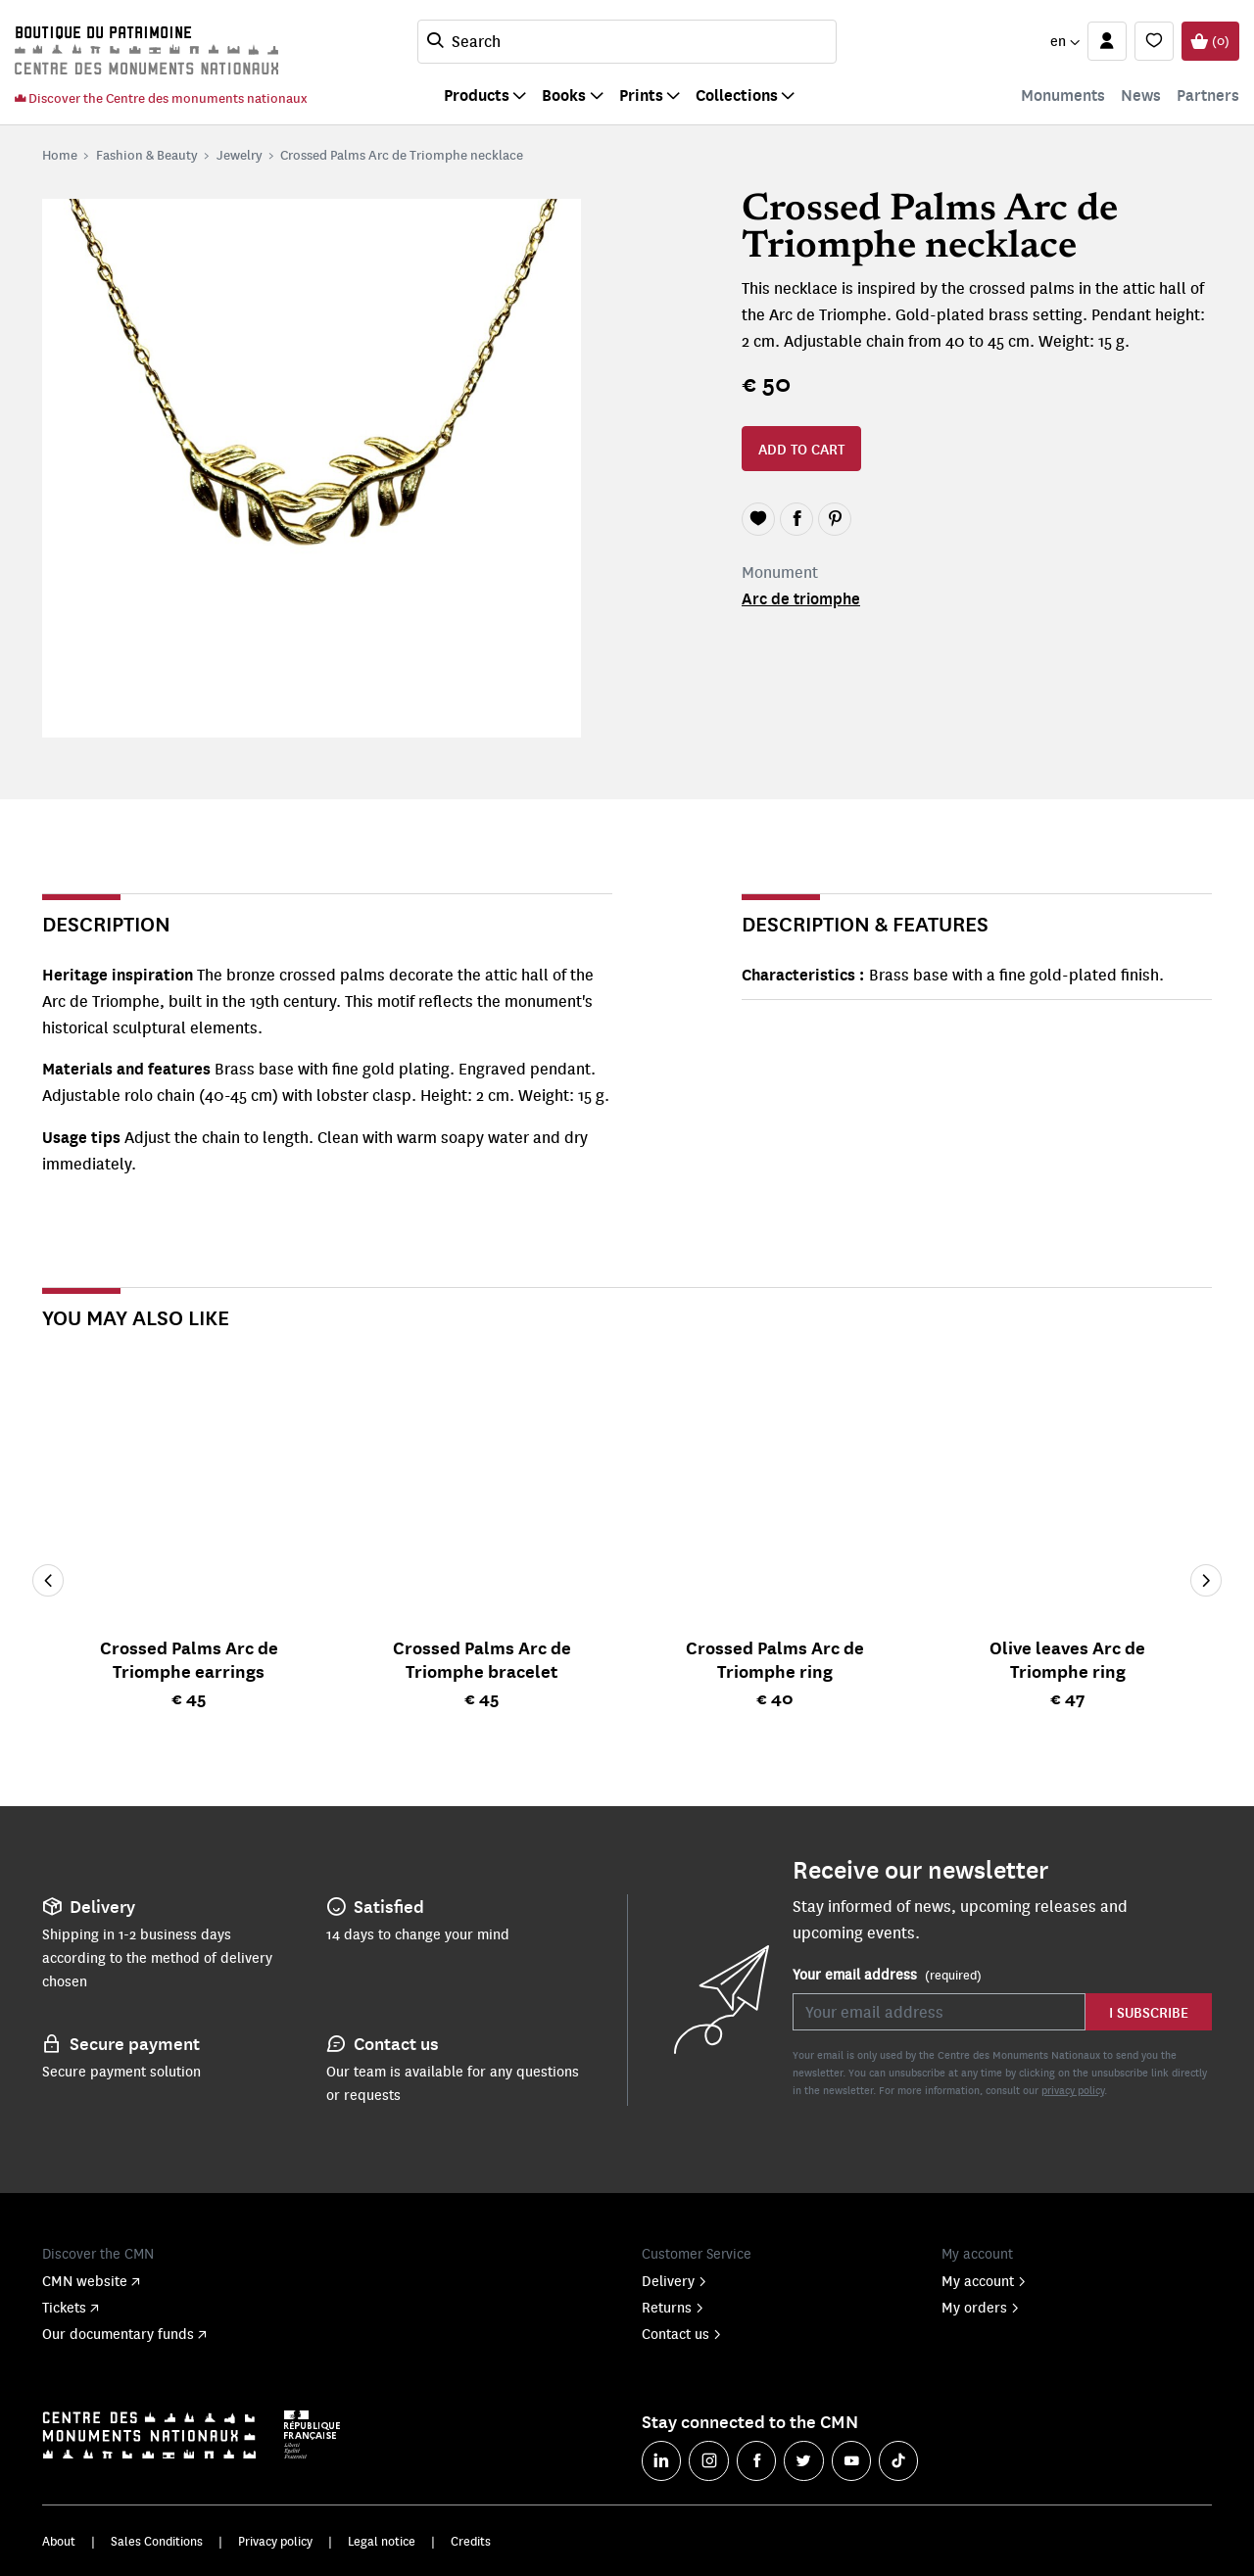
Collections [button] (737, 94)
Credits (471, 2541)
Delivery (674, 2280)
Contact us (682, 2333)
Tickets (70, 2306)
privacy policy (1072, 2089)
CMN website (91, 2280)
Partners (1208, 94)
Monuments (1063, 94)
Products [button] (476, 94)
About (58, 2541)
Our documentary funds (124, 2333)
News (1141, 94)
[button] (1064, 41)
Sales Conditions (157, 2541)
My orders (980, 2306)
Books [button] (564, 94)
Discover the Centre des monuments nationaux (161, 97)
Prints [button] (641, 94)
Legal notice (381, 2541)
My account (984, 2280)
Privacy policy (275, 2541)
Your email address (887, 1974)
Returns (673, 2306)
